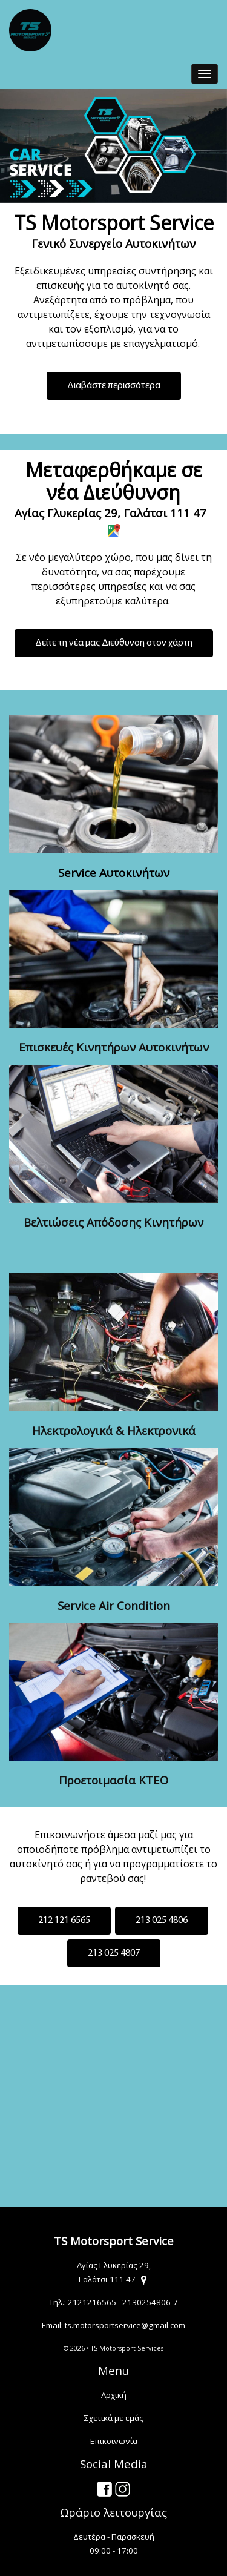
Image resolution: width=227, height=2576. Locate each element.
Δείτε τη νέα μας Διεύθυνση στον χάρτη (113, 643)
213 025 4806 (162, 1920)
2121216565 (92, 2302)
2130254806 (146, 2302)
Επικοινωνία (113, 2440)
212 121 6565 (64, 1920)
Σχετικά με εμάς (113, 2417)
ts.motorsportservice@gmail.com (125, 2325)
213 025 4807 (114, 1953)
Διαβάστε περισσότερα (113, 386)
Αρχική (114, 2394)
